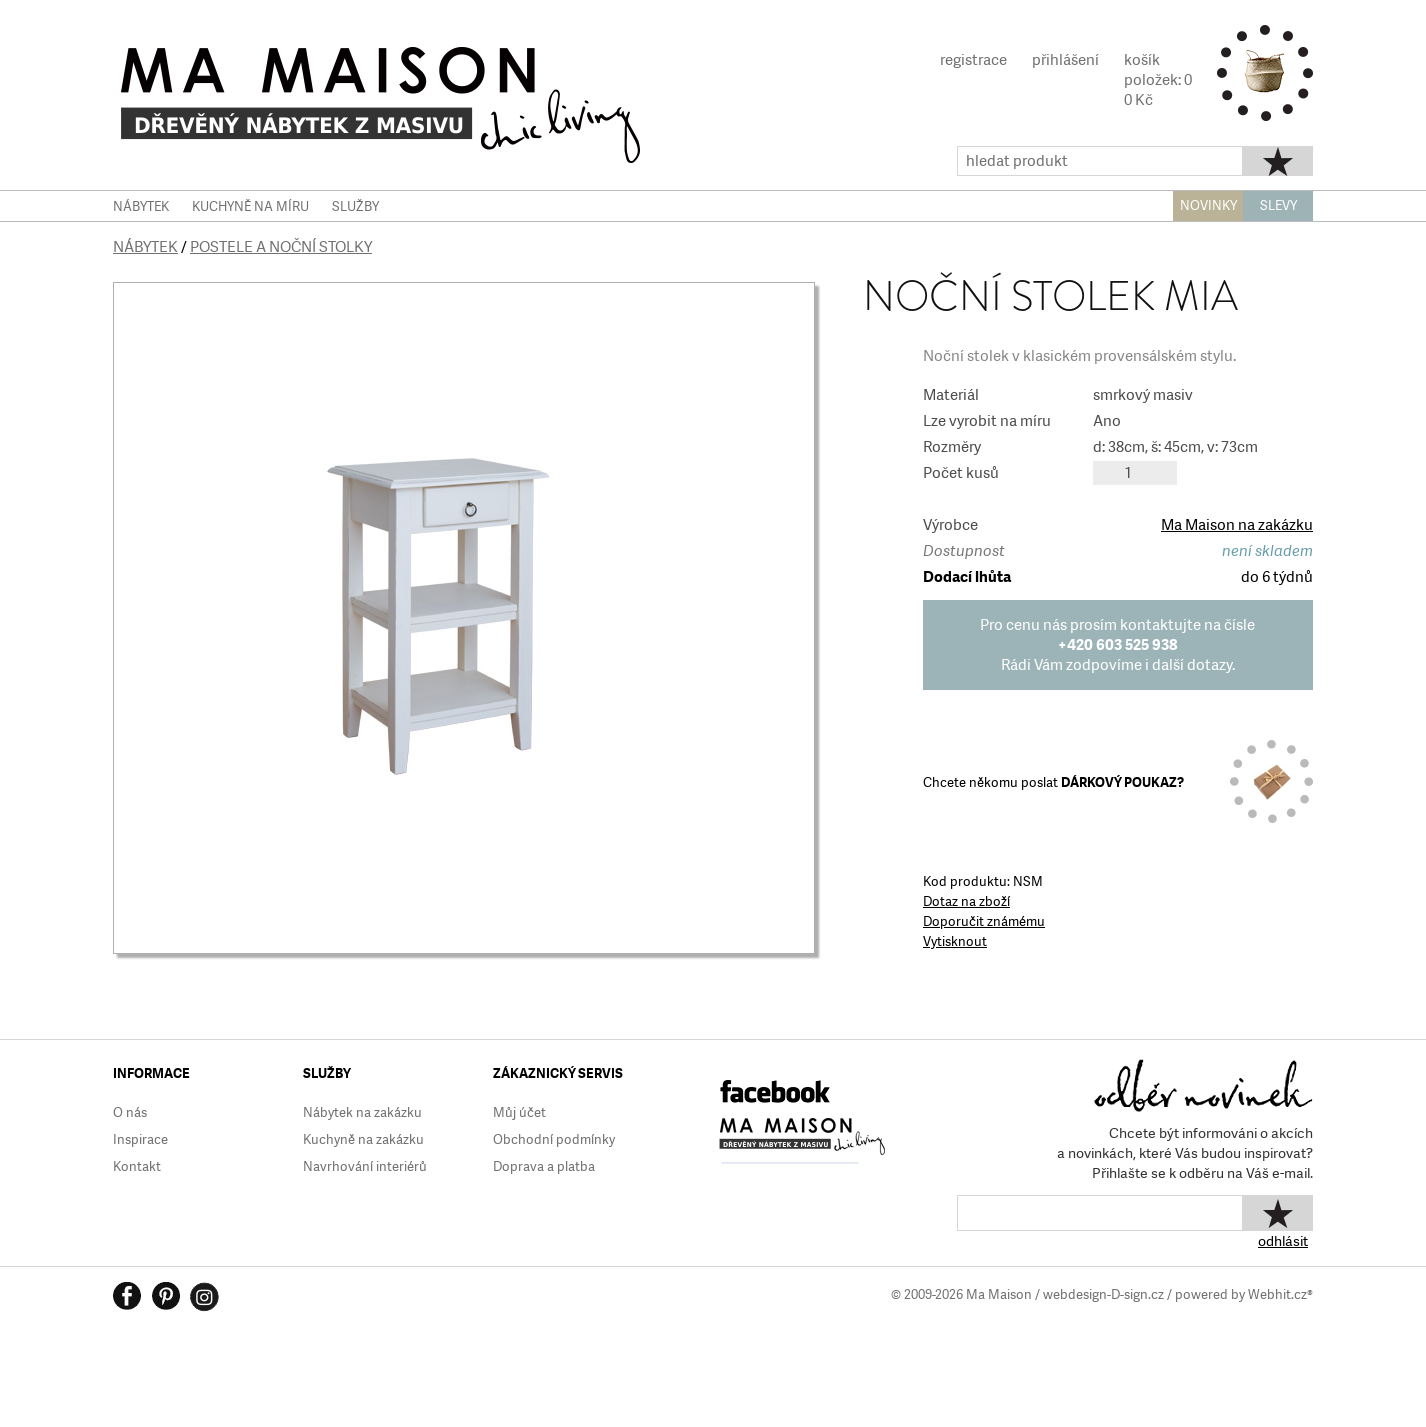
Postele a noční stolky (281, 247)
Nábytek (145, 247)
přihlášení (1065, 60)
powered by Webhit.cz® (1244, 1294)
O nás (130, 1112)
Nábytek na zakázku (362, 1112)
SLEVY (1278, 205)
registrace (973, 60)
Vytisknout (955, 941)
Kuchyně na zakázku (363, 1139)
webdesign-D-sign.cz (1103, 1294)
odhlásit (1283, 1241)
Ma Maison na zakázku (1237, 525)
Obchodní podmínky (554, 1139)
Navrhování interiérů (365, 1166)
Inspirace (140, 1139)
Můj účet (519, 1112)
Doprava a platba (544, 1166)
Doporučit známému (984, 921)
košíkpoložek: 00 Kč (1158, 80)
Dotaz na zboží (966, 901)
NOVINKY (1208, 205)
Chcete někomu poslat (1053, 782)
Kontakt (137, 1166)
